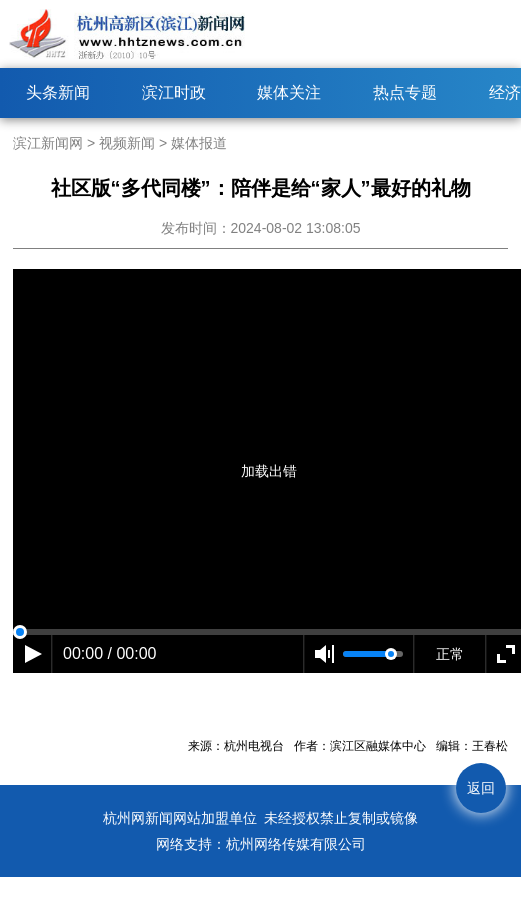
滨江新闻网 (48, 143)
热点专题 (405, 92)
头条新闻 (58, 92)
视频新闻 (127, 143)
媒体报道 (199, 143)
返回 (481, 788)
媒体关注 (289, 92)
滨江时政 (174, 92)
